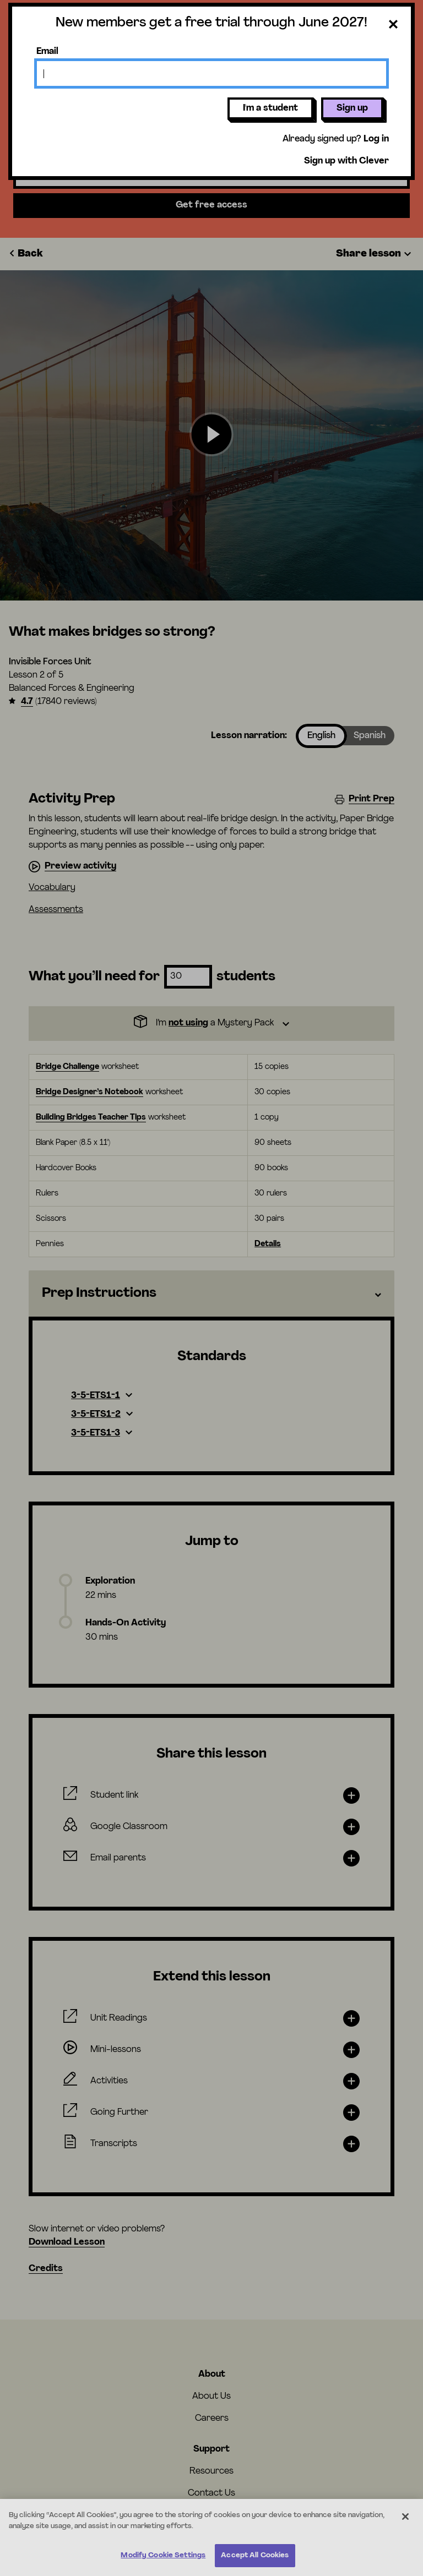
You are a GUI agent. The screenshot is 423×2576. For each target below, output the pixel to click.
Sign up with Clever (346, 161)
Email (47, 51)
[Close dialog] (393, 25)
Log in (376, 139)
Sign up (352, 108)
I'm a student (270, 108)
